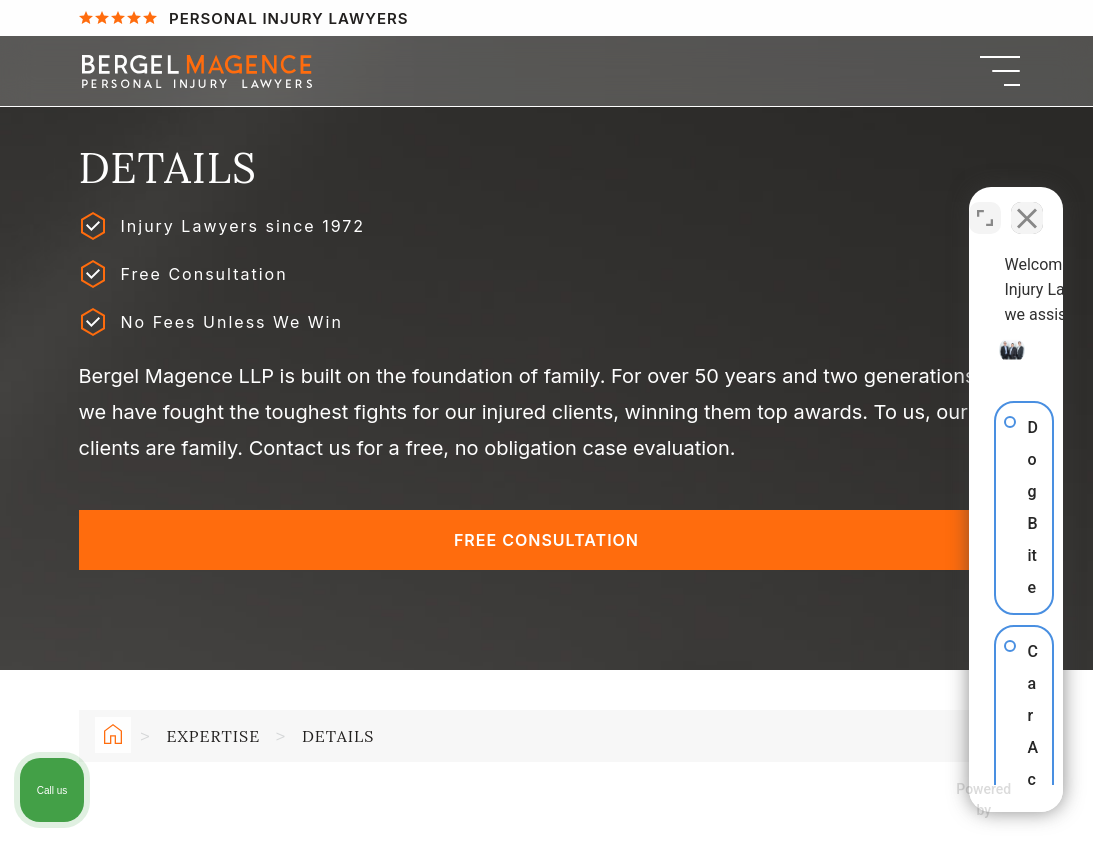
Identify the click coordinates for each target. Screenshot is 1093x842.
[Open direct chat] (985, 203)
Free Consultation (546, 540)
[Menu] (1000, 71)
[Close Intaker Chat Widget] (1027, 203)
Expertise (214, 736)
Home (109, 739)
